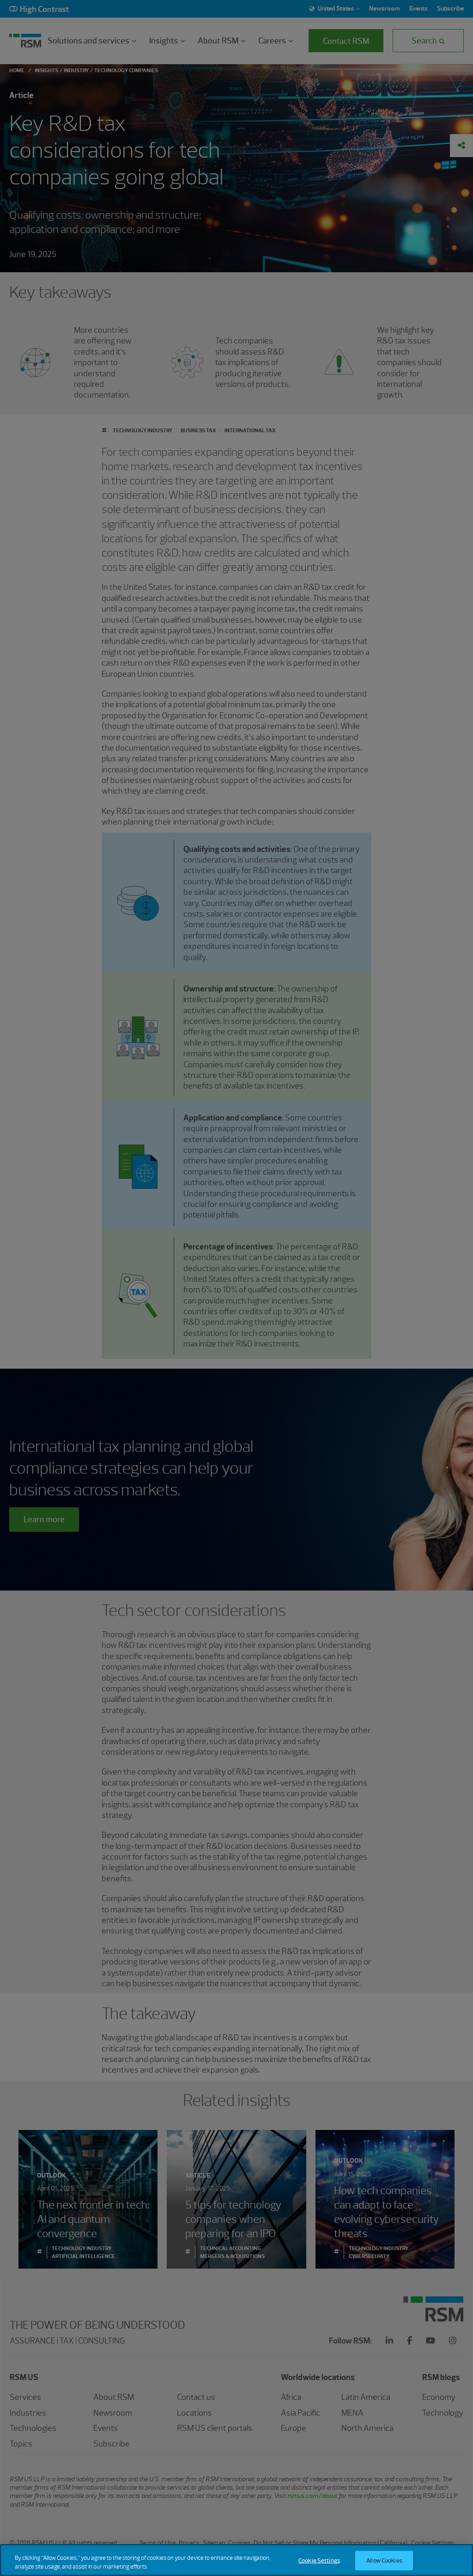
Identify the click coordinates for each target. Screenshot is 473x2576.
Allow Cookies (384, 2565)
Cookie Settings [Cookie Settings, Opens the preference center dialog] (319, 2565)
